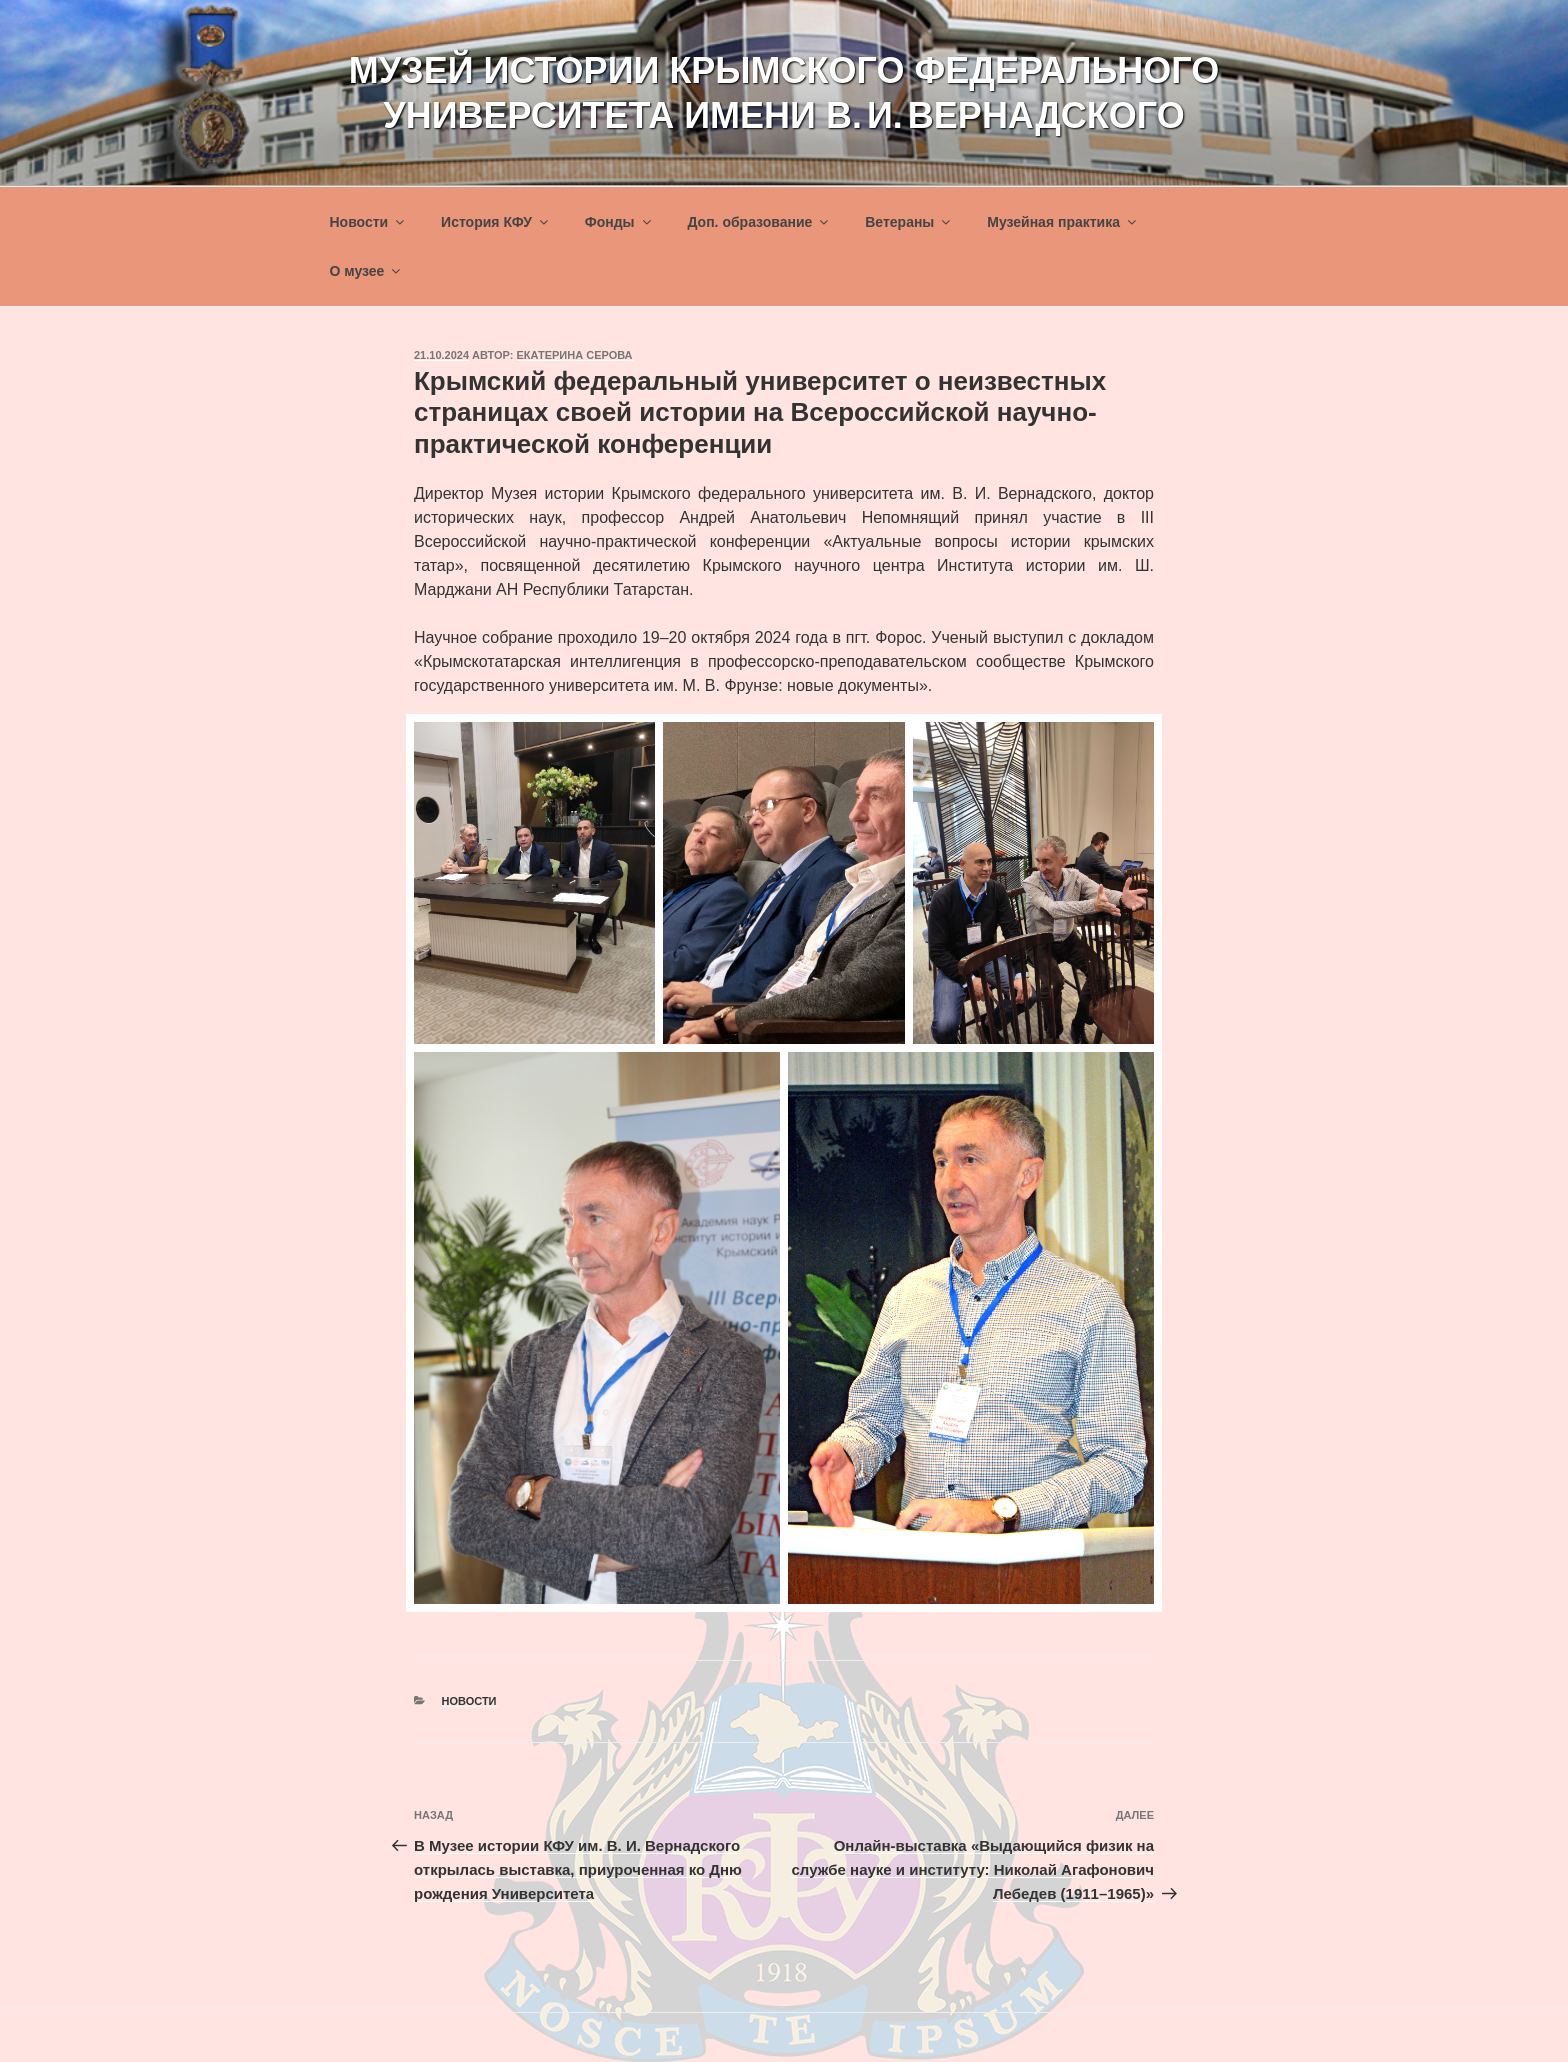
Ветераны (909, 222)
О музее (367, 271)
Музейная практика (1063, 222)
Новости (369, 222)
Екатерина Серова (575, 355)
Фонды (619, 222)
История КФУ (496, 222)
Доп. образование (759, 222)
